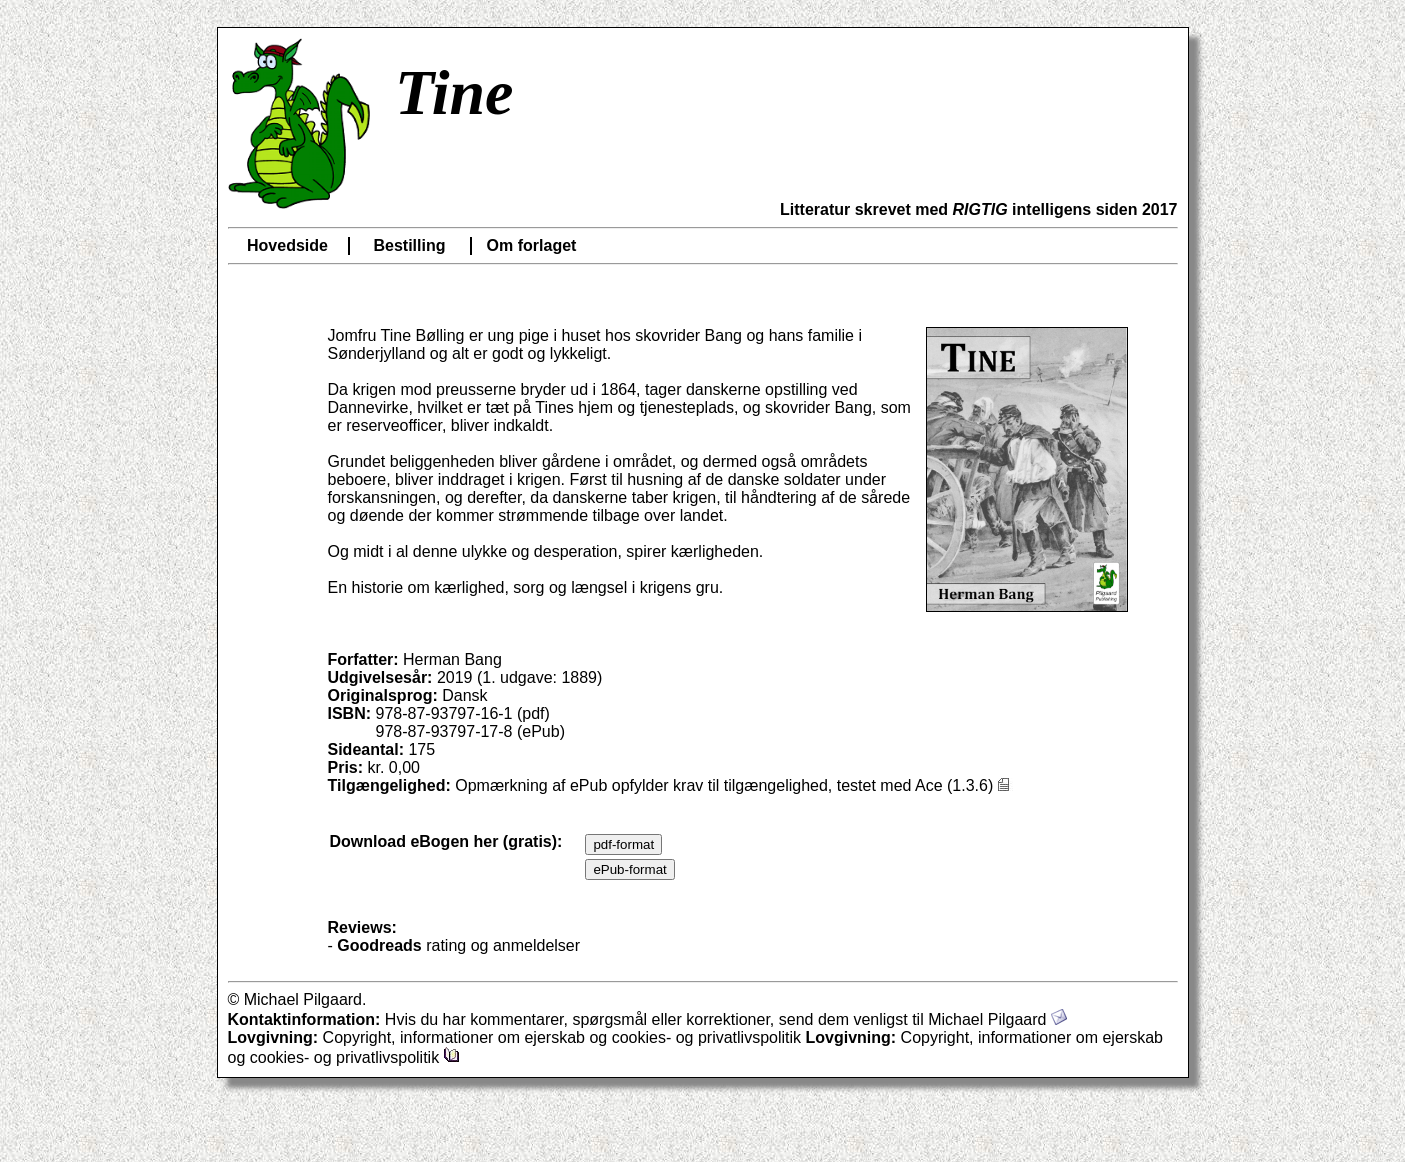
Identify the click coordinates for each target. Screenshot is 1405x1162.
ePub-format (629, 869)
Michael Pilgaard (997, 1019)
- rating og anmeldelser (454, 945)
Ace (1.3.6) (964, 785)
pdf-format (623, 844)
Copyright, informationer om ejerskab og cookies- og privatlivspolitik (612, 1037)
